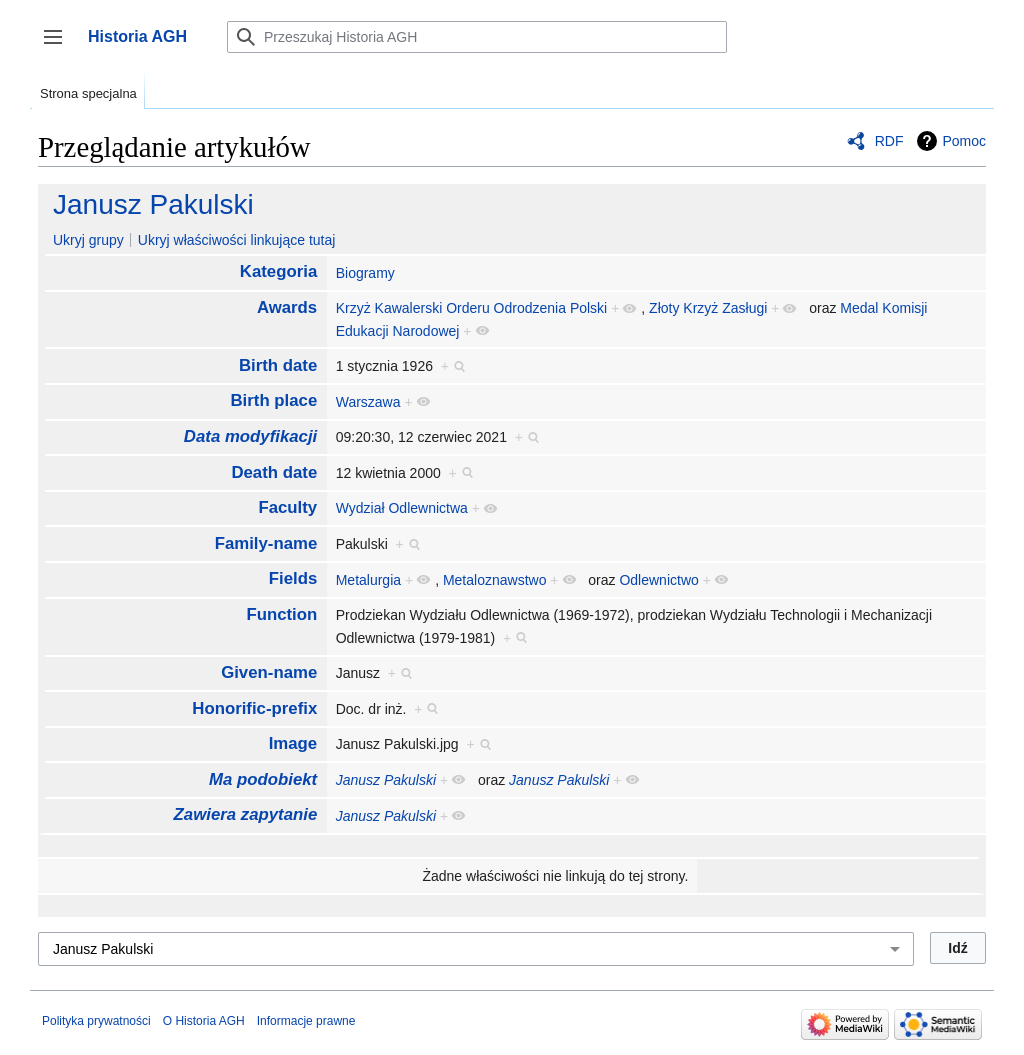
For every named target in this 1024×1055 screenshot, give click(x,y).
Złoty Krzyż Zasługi (708, 308)
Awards (287, 307)
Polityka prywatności (96, 1021)
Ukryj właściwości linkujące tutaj (237, 240)
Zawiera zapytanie (246, 814)
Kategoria (278, 271)
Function (281, 614)
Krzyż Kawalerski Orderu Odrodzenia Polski (472, 308)
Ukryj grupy (88, 240)
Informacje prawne (306, 1021)
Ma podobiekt (263, 779)
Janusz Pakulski (153, 204)
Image (293, 743)
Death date (274, 472)
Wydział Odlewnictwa (402, 508)
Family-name (266, 543)
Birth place (273, 400)
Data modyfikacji (250, 436)
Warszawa (368, 402)
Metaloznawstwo (495, 580)
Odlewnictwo (658, 580)
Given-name (269, 672)
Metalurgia (368, 580)
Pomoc (964, 141)
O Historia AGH (204, 1021)
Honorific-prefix (254, 708)
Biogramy (365, 273)
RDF (889, 141)
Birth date (278, 365)
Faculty (287, 507)
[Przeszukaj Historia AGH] (477, 37)
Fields (293, 578)
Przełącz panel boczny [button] (59, 46)
